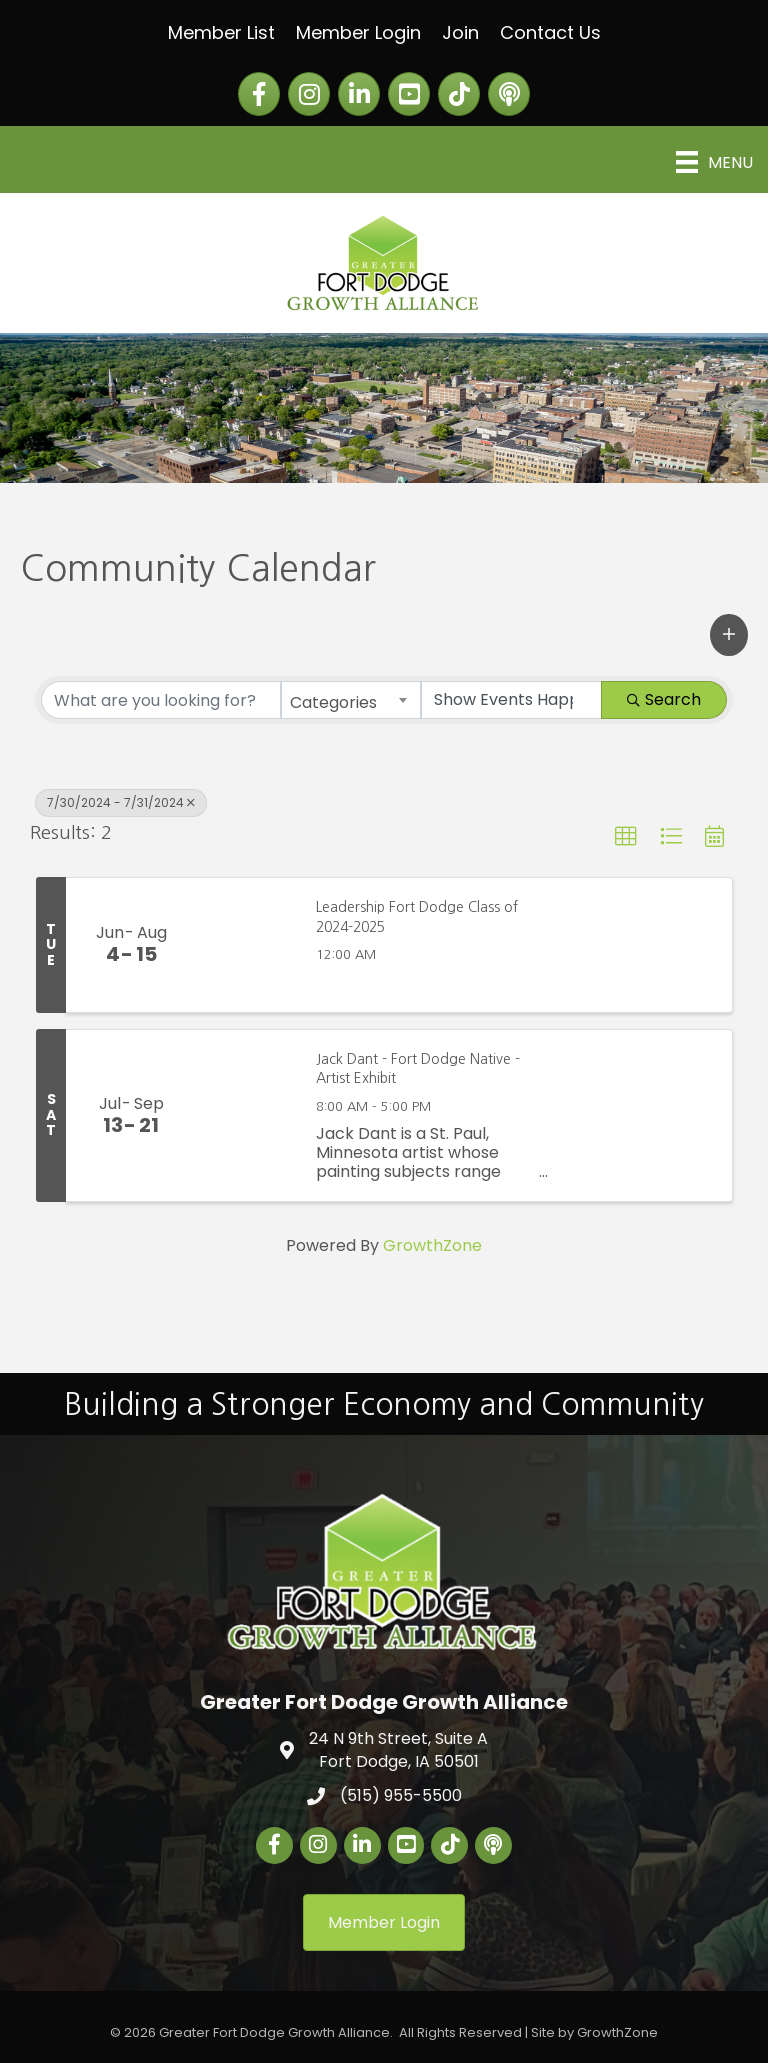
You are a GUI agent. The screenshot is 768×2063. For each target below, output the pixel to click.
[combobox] (351, 700)
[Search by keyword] (161, 700)
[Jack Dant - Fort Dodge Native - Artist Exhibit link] (246, 1115)
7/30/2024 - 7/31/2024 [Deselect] (121, 802)
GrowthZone (432, 1245)
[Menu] (714, 162)
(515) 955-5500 (401, 1795)
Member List (221, 32)
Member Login (358, 32)
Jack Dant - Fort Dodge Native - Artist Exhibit (418, 1069)
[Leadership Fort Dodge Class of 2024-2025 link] (246, 945)
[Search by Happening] (512, 700)
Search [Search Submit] (664, 699)
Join (460, 32)
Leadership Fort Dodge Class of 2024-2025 (417, 917)
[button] (729, 635)
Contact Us (550, 32)
